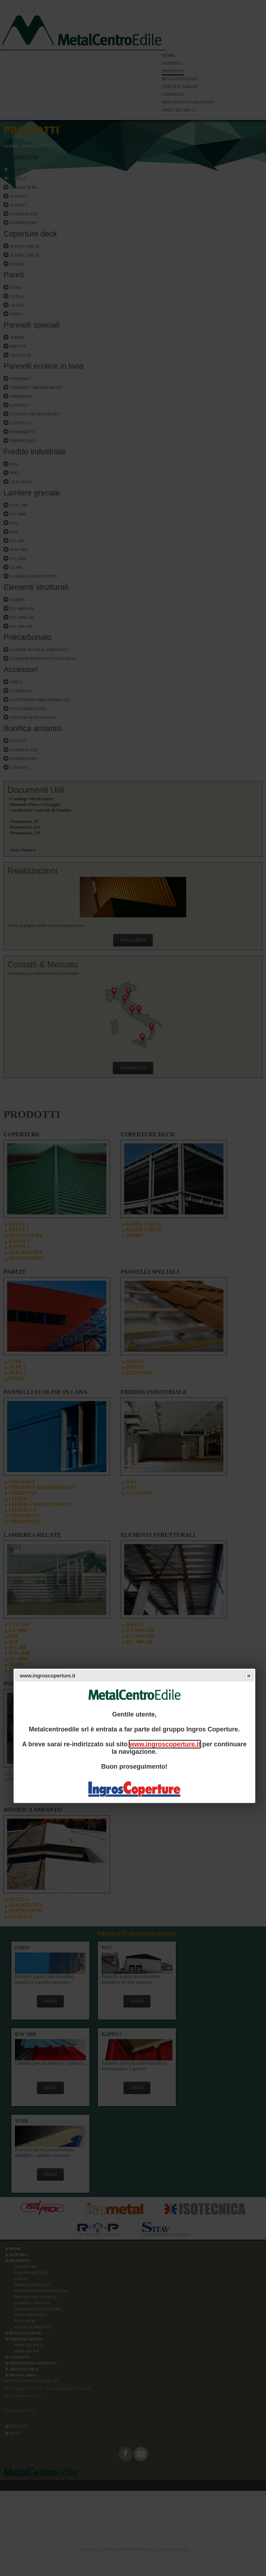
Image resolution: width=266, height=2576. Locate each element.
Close (248, 1676)
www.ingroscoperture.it (164, 1744)
